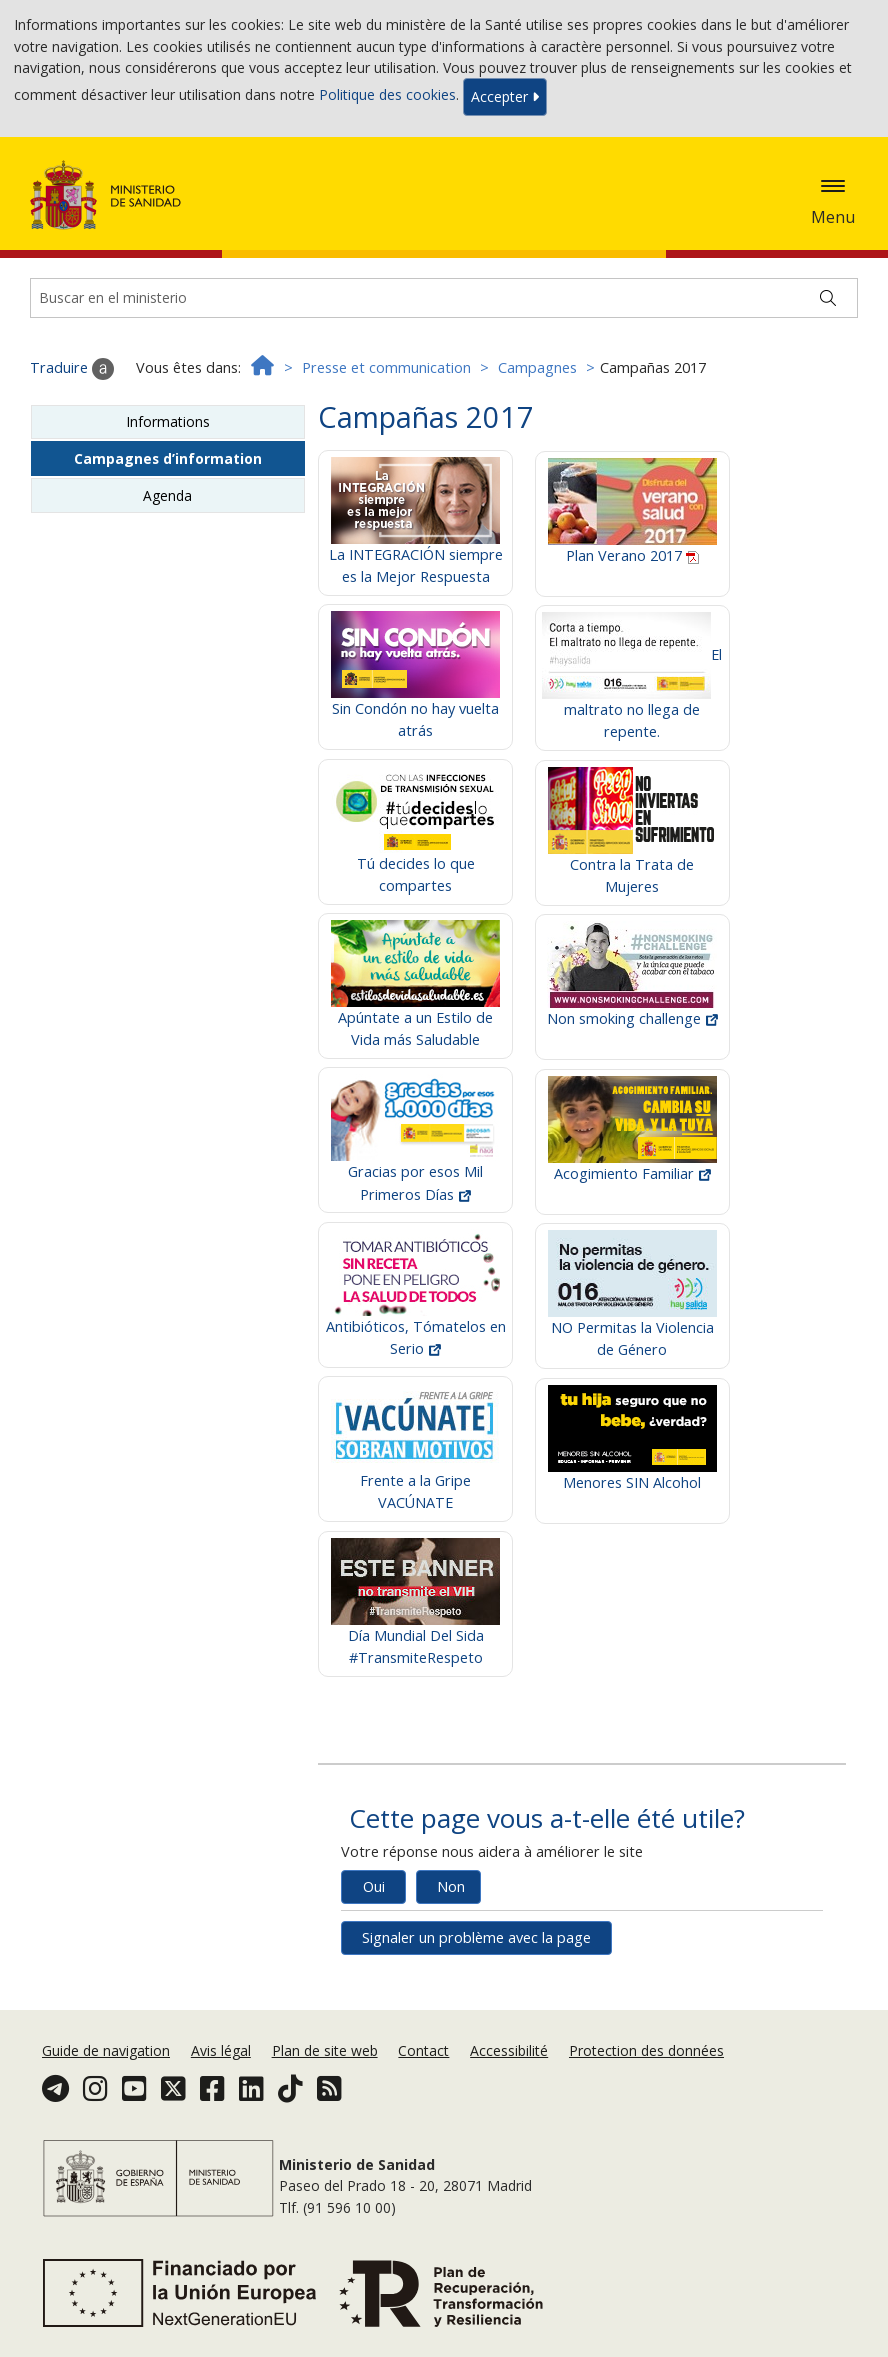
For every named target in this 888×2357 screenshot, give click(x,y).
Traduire (72, 369)
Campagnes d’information (168, 458)
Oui (374, 1886)
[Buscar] (828, 298)
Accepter (505, 96)
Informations (168, 421)
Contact (423, 2050)
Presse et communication (386, 367)
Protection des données (646, 2050)
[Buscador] (444, 298)
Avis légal (221, 2050)
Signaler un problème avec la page (476, 1937)
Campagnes (537, 367)
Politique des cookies (387, 95)
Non (451, 1886)
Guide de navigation (106, 2050)
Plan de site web (325, 2050)
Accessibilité (509, 2050)
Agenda (167, 495)
